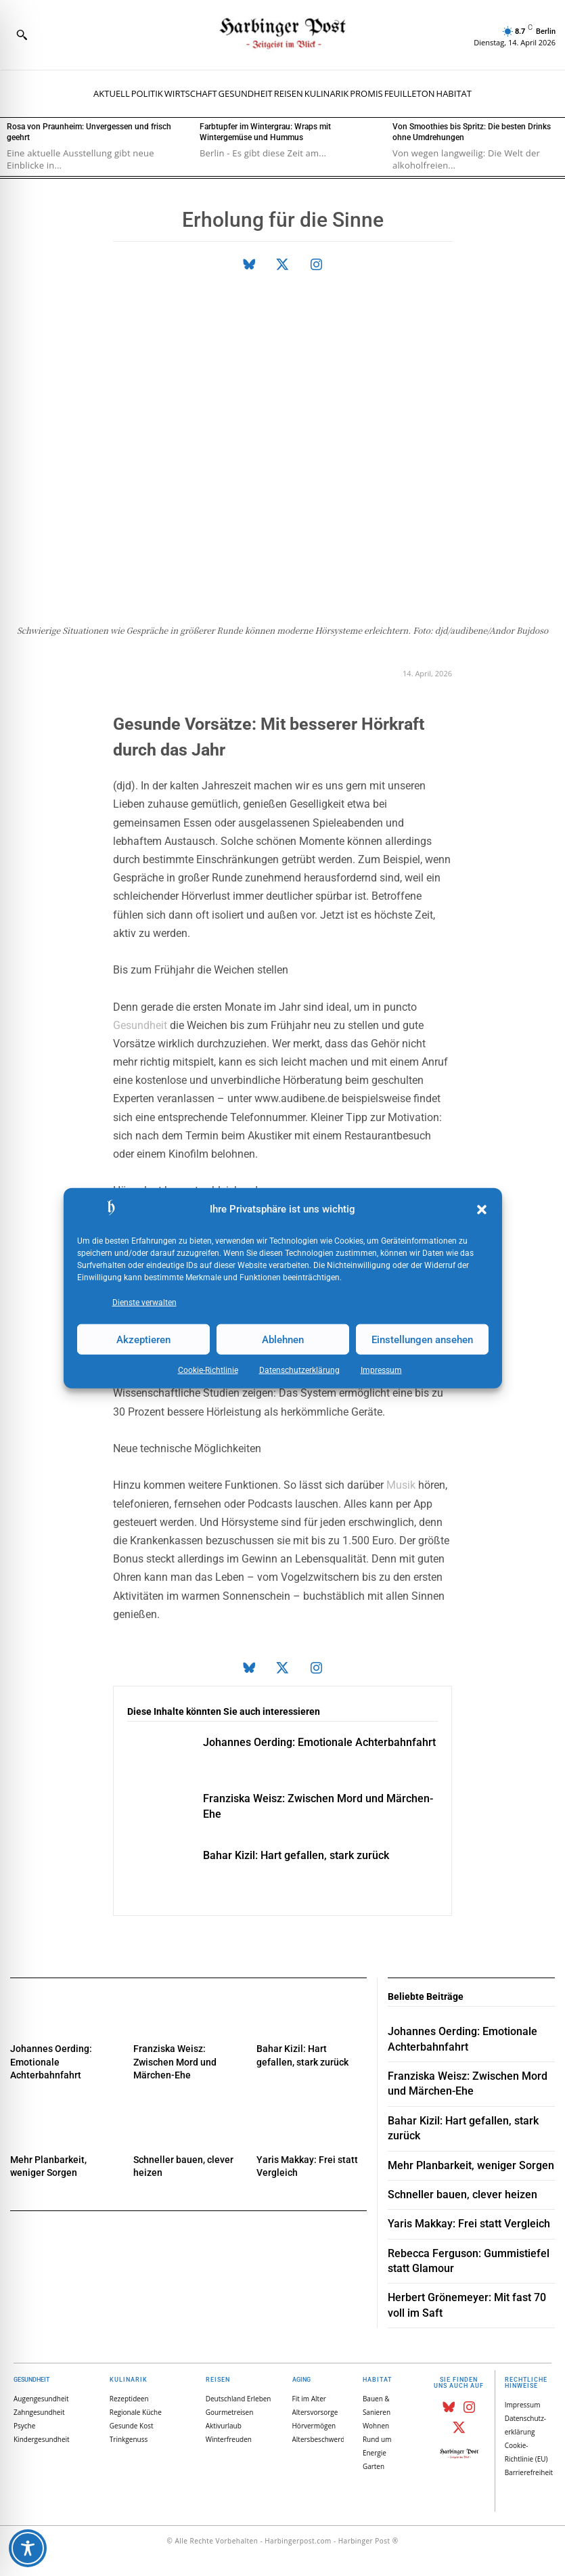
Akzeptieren (143, 1339)
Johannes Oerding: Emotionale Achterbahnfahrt (319, 1742)
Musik (400, 1485)
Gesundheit (140, 1025)
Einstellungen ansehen (422, 1339)
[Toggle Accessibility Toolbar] (27, 2548)
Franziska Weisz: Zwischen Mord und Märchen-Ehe (175, 2061)
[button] (482, 1210)
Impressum (381, 1370)
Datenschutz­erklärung (299, 1370)
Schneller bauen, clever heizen (462, 2194)
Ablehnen (283, 1339)
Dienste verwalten (144, 1302)
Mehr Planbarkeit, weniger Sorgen (471, 2165)
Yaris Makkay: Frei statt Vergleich (469, 2223)
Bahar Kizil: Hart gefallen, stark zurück (296, 1855)
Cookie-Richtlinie (208, 1370)
